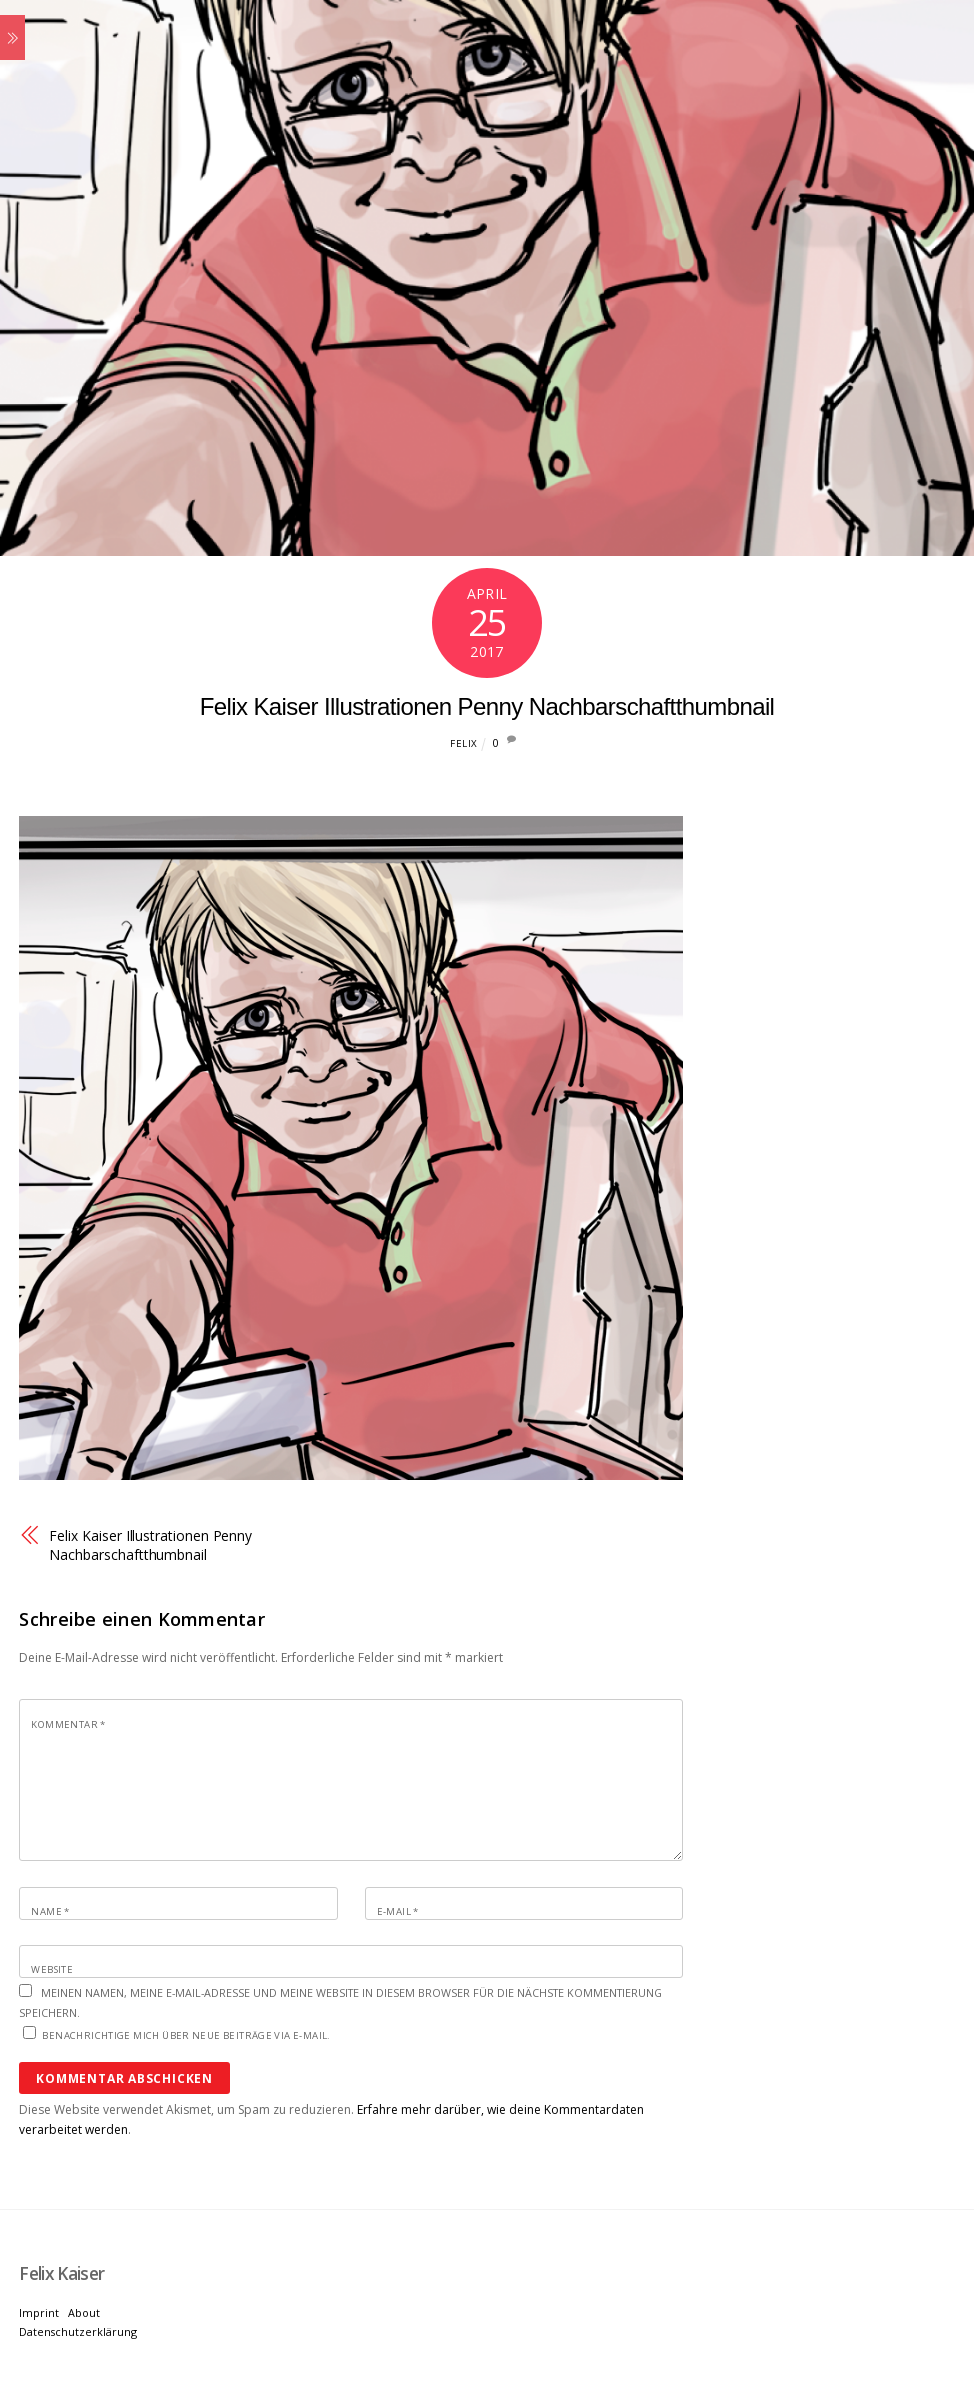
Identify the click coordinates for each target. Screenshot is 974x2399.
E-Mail (398, 1911)
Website (52, 1969)
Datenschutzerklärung (78, 2331)
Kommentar (68, 1724)
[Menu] (12, 37)
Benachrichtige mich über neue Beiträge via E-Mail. (186, 2035)
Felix (463, 743)
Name (50, 1911)
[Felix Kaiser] (61, 2273)
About (84, 2312)
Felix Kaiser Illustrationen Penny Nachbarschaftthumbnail (487, 706)
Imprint (39, 2312)
